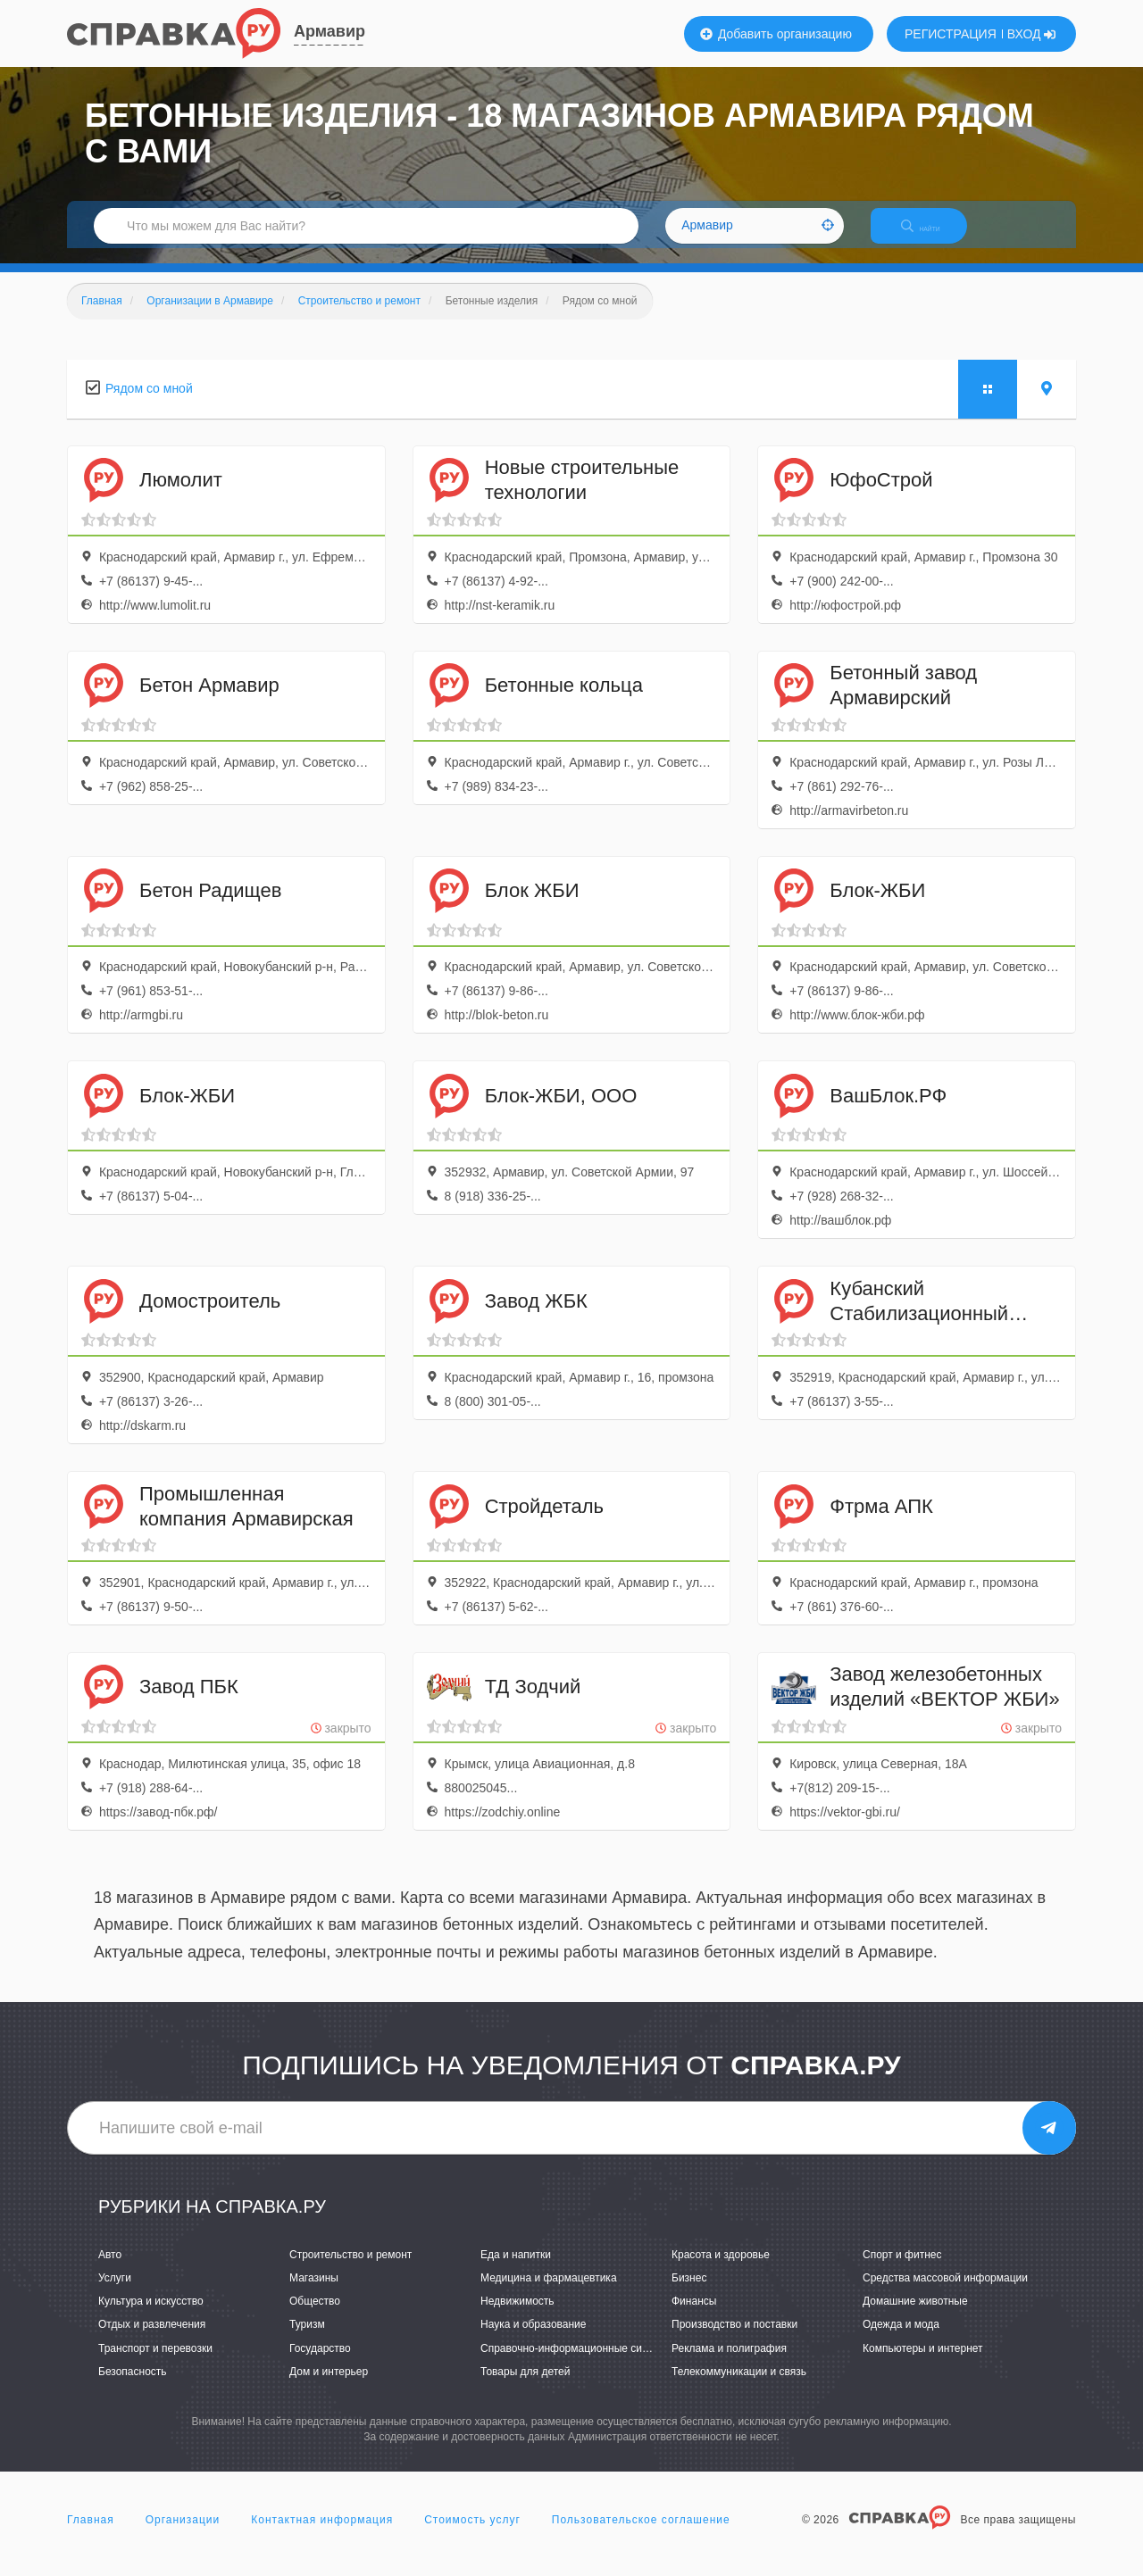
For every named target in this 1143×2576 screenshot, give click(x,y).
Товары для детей (525, 2387)
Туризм (307, 2340)
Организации (183, 2535)
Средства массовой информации (945, 2293)
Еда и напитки (515, 2270)
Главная (90, 2535)
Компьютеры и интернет (923, 2363)
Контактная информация (322, 2535)
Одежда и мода (901, 2340)
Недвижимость (517, 2317)
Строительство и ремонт (350, 2270)
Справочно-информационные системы (576, 2363)
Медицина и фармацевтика (548, 2293)
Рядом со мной (149, 403)
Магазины (313, 2293)
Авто (109, 2270)
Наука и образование (533, 2340)
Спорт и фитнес (902, 2270)
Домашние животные (915, 2317)
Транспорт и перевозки (155, 2363)
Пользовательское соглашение (641, 2535)
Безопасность (132, 2387)
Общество (314, 2317)
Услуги (114, 2293)
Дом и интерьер (328, 2387)
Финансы (694, 2317)
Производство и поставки (734, 2340)
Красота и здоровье (721, 2270)
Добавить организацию (776, 34)
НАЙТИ (933, 236)
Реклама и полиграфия (729, 2363)
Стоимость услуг (472, 2535)
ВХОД (1031, 34)
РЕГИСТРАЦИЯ (951, 34)
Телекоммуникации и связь (739, 2387)
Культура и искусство (151, 2317)
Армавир (329, 31)
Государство (320, 2363)
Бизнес (689, 2293)
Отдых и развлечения (151, 2340)
